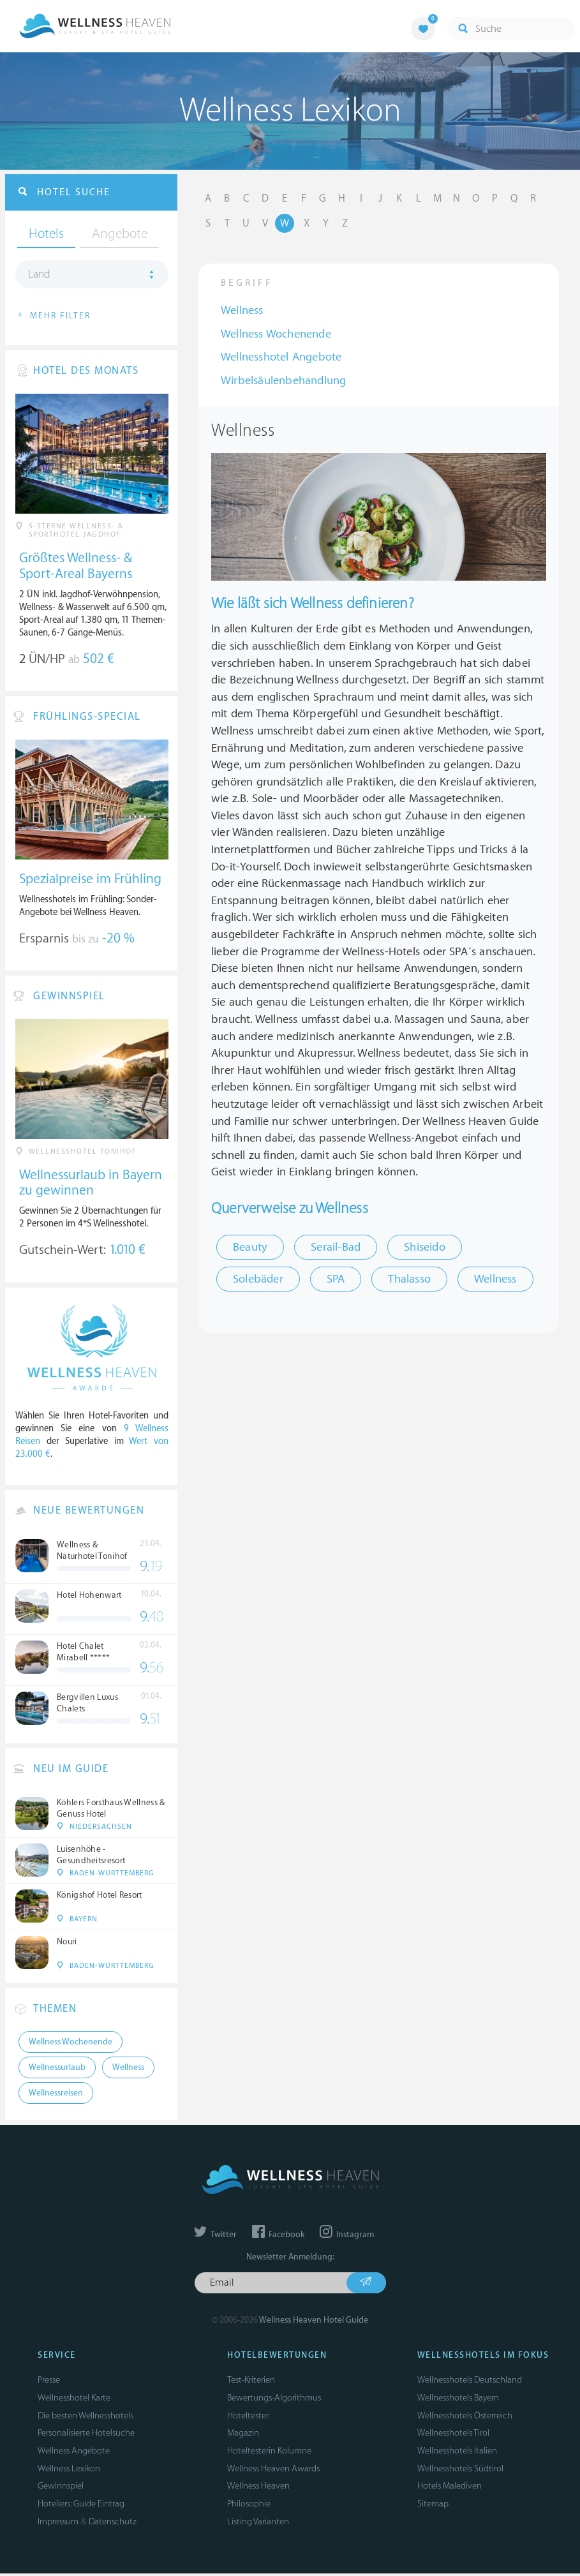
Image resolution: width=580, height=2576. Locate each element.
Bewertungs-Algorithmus (274, 2400)
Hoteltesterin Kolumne (269, 2453)
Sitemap (433, 2506)
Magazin (243, 2435)
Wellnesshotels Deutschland (469, 2382)
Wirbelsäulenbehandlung (283, 380)
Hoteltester (248, 2417)
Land (39, 275)
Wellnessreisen (56, 2095)
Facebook (278, 2236)
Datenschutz (113, 2523)
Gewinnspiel (61, 2488)
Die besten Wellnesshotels (85, 2417)
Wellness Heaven (258, 2488)
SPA (336, 1279)
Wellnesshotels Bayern (458, 2400)
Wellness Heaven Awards (273, 2470)
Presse (49, 2382)
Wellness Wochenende (276, 334)
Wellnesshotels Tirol (453, 2435)
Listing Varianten (258, 2523)
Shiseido (424, 1247)
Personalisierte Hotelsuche (86, 2435)
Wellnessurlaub (57, 2070)
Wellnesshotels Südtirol (460, 2470)
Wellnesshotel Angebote (281, 357)
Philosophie (249, 2506)
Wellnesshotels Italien (457, 2453)
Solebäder (258, 1279)
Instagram (347, 2236)
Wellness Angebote (74, 2453)
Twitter (215, 2236)
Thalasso (409, 1279)
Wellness (242, 310)
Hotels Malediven (449, 2488)
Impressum (58, 2523)
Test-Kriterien (251, 2382)
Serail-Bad (336, 1247)
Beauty (250, 1247)
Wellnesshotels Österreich (464, 2417)
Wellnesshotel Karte (74, 2400)
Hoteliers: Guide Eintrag (81, 2506)
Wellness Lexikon (69, 2470)
